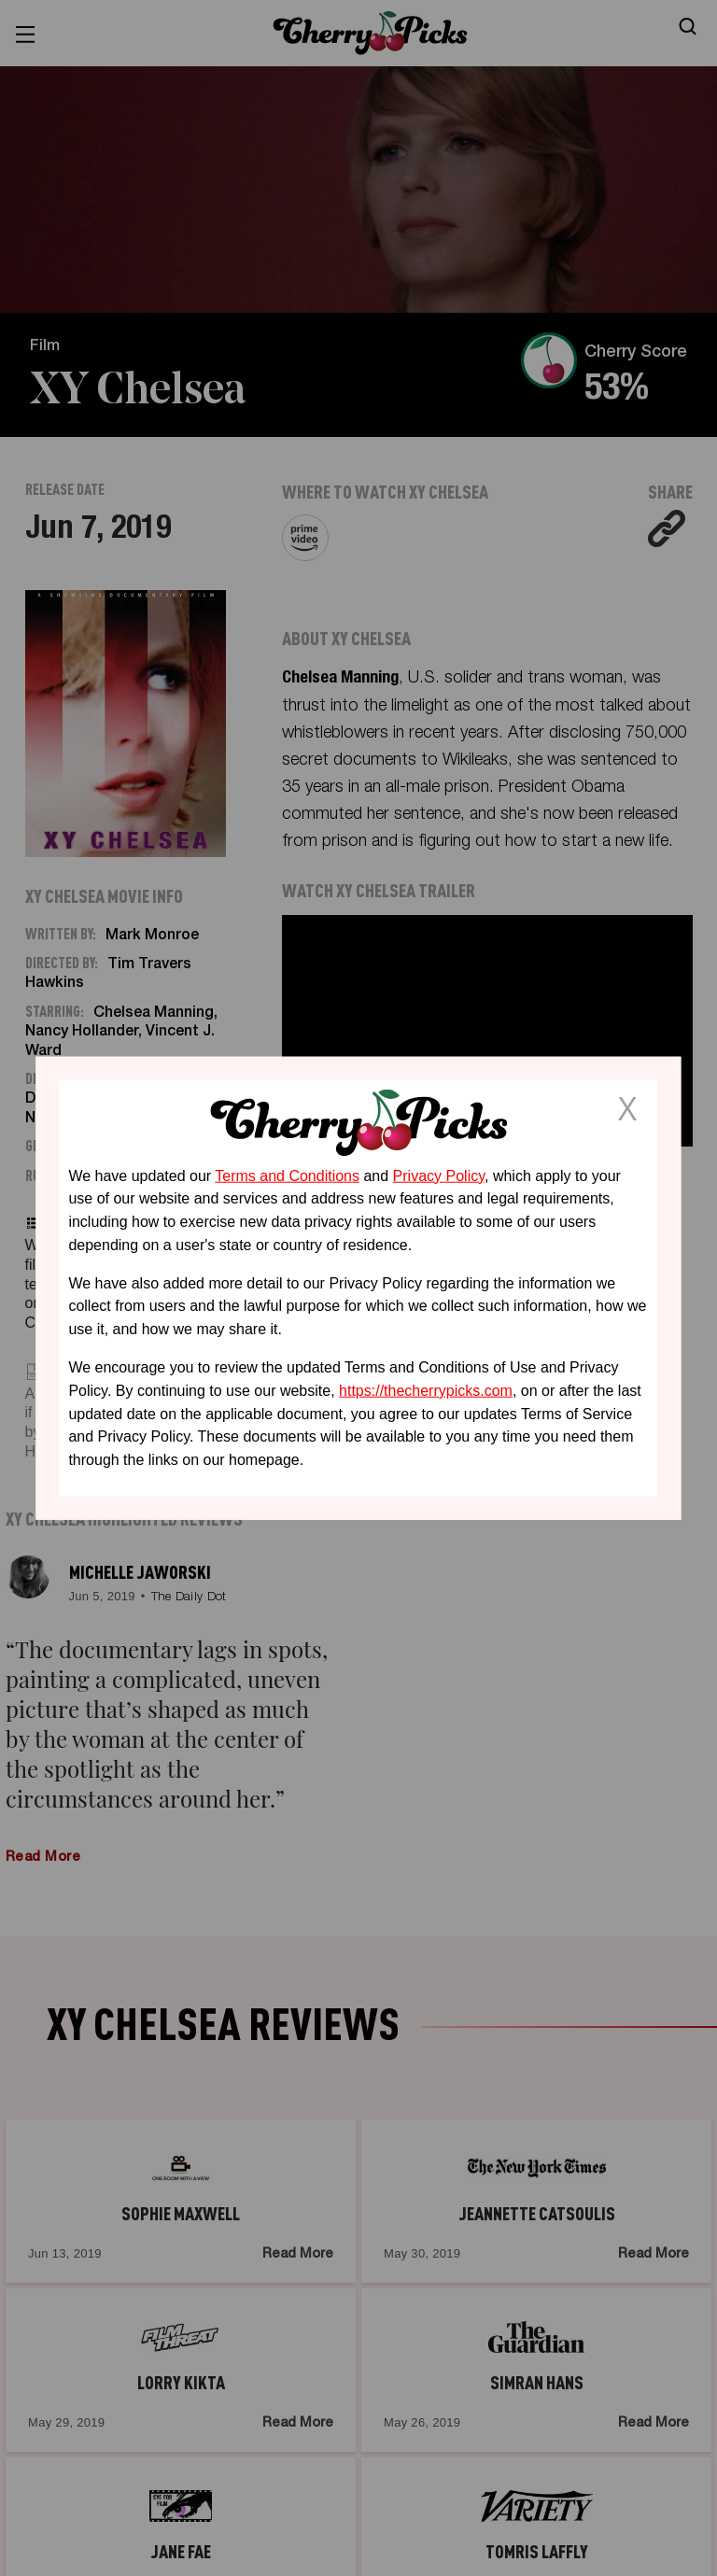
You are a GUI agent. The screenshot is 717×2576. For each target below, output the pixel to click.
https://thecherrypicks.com (426, 1391)
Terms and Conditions (287, 1175)
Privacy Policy (439, 1175)
